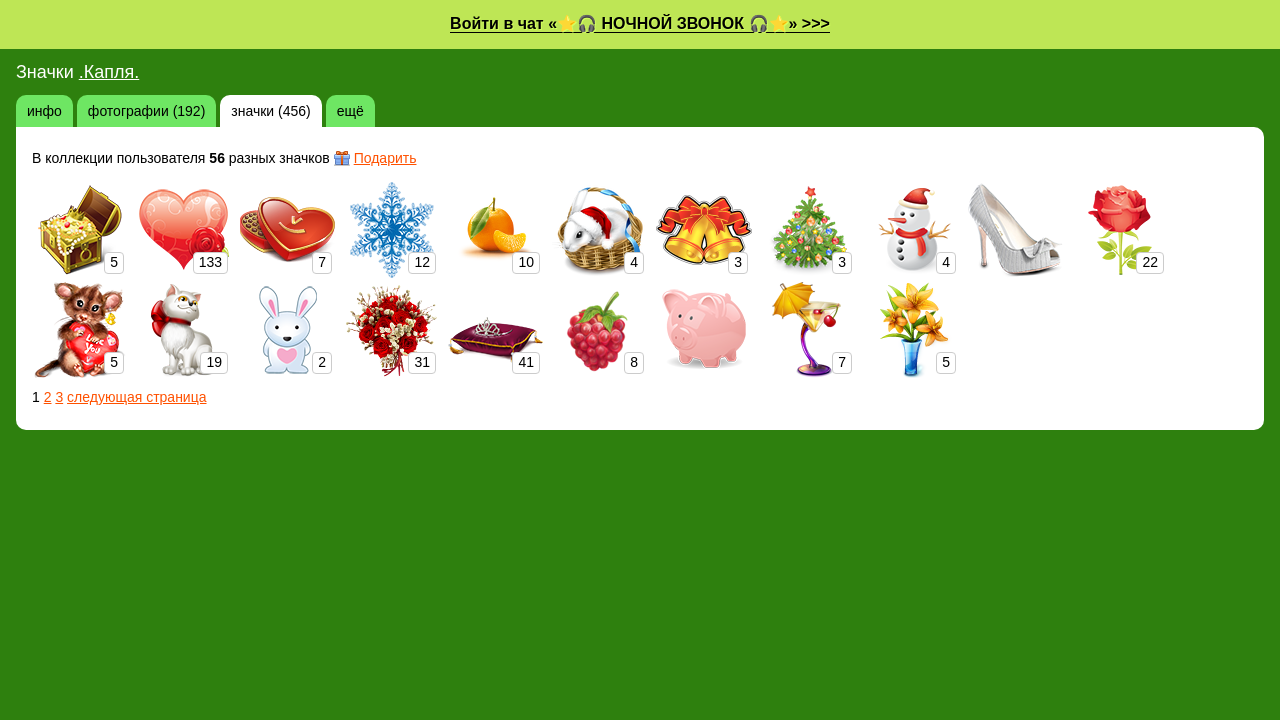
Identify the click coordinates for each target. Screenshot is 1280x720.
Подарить (385, 158)
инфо (44, 111)
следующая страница (136, 397)
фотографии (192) (146, 111)
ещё (350, 111)
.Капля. (109, 72)
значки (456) (270, 111)
